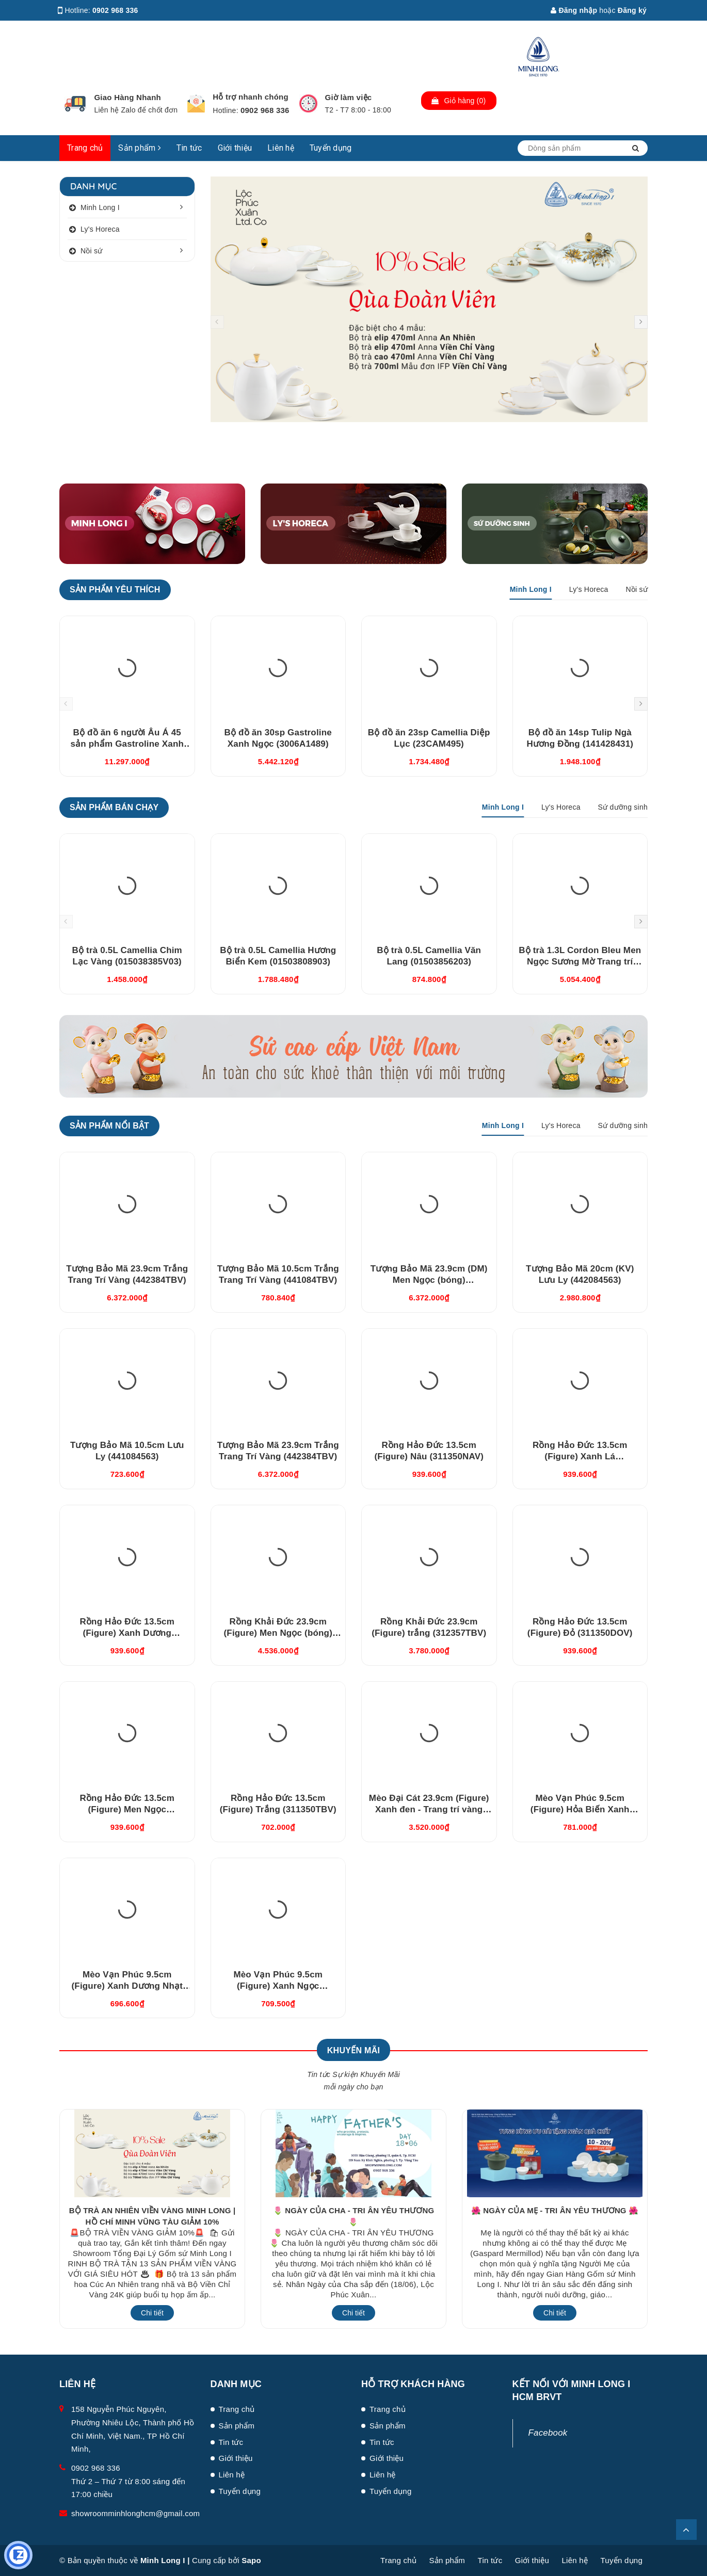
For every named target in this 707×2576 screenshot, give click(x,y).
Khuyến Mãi (353, 2050)
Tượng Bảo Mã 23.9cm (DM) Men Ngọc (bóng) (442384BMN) (429, 1280)
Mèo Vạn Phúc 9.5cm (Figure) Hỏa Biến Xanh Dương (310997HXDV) (580, 1809)
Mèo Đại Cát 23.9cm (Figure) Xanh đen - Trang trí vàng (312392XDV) (429, 1809)
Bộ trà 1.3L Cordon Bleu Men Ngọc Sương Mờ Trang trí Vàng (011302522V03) (580, 961)
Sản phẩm (139, 148)
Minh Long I (100, 207)
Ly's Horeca (100, 229)
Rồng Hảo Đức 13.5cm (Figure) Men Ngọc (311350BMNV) (127, 1809)
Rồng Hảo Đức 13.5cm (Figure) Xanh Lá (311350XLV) (580, 1456)
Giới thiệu (235, 148)
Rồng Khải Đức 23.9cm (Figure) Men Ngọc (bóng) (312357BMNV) (278, 1633)
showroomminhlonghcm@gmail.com (135, 2513)
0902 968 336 (115, 10)
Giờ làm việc (348, 97)
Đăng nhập (574, 10)
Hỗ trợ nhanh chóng (250, 96)
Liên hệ (280, 148)
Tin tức (189, 148)
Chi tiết (152, 2313)
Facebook (548, 2433)
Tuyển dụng (331, 148)
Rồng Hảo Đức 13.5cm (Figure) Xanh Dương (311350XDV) (127, 1633)
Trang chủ (85, 148)
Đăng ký (632, 10)
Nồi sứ (92, 251)
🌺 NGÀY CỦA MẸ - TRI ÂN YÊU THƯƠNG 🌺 (554, 2210)
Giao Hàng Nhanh (127, 97)
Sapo (251, 2560)
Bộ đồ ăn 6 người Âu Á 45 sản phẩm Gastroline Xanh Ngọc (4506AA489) (127, 744)
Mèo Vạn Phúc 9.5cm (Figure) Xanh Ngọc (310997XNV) (278, 1986)
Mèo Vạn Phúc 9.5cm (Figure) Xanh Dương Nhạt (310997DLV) (127, 1986)
